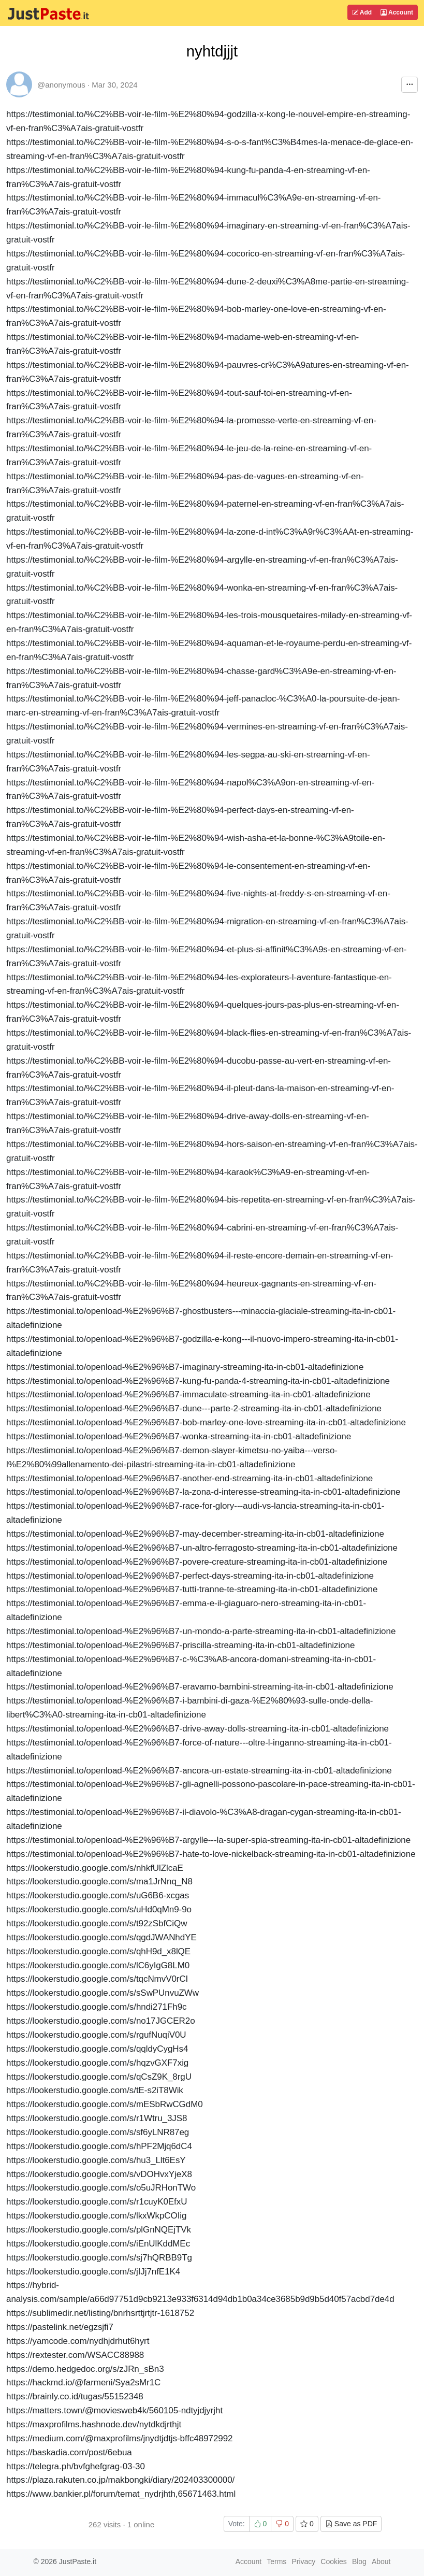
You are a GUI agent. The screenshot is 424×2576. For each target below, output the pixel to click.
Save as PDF (351, 2524)
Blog (359, 2561)
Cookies (333, 2561)
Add (362, 12)
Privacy (303, 2561)
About (381, 2561)
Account (397, 12)
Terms (276, 2561)
